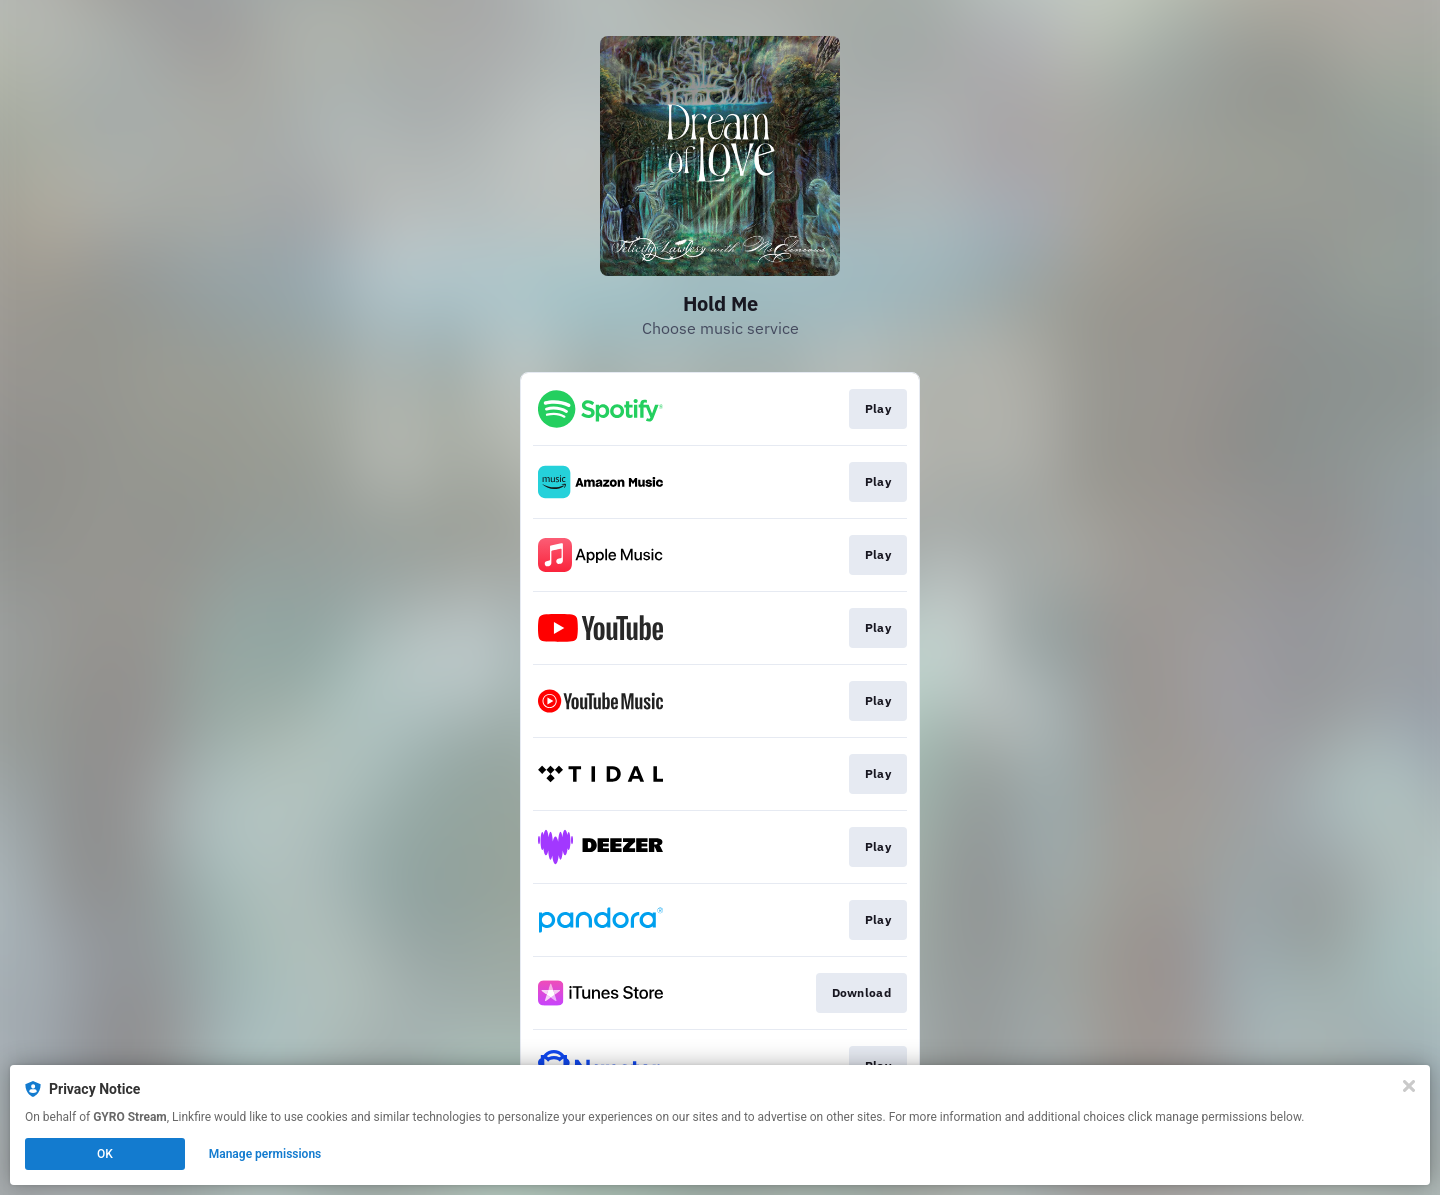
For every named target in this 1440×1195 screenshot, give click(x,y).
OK (105, 1154)
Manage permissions (265, 1154)
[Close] (1409, 1086)
